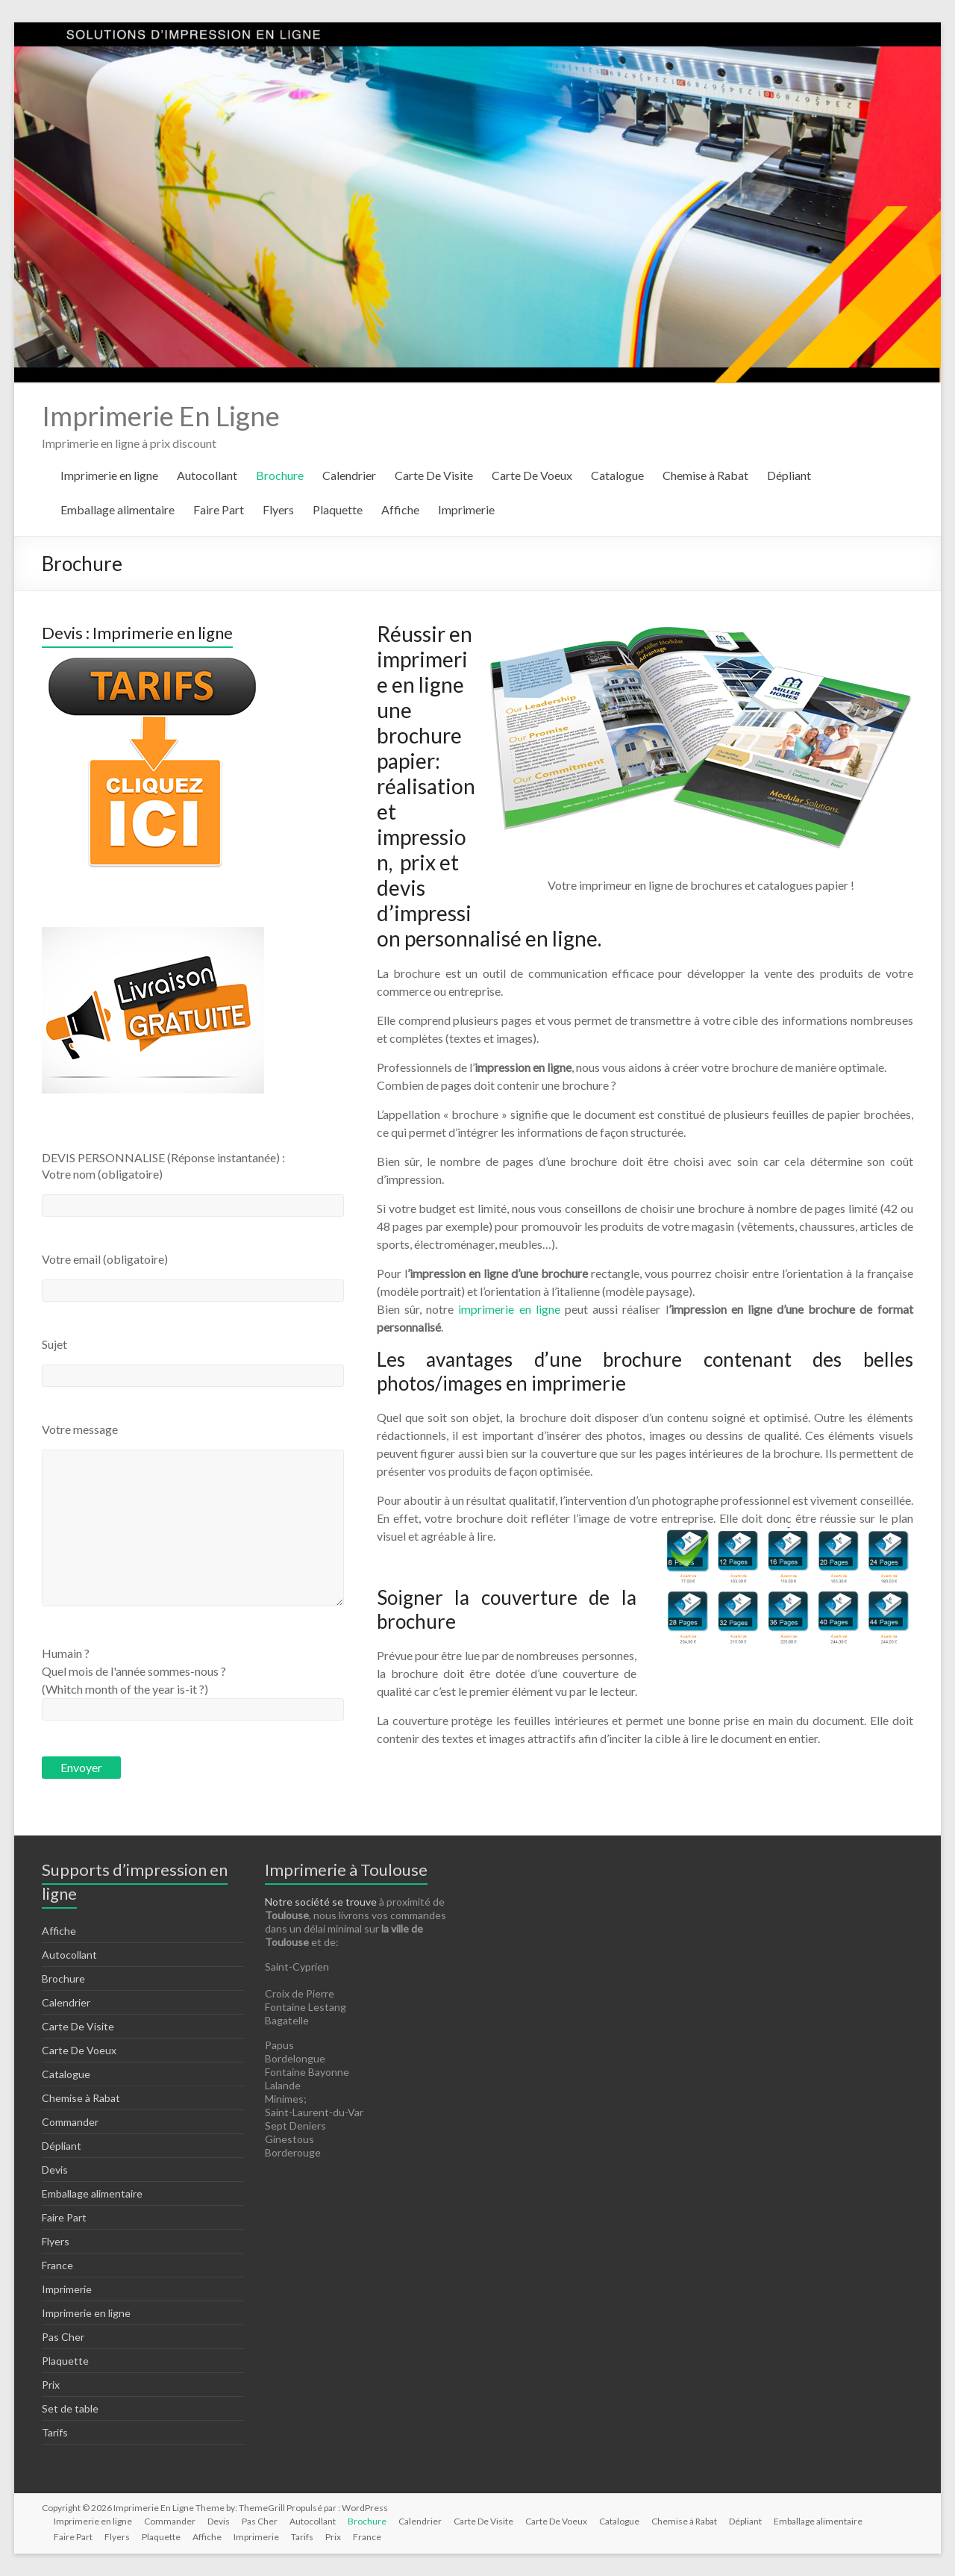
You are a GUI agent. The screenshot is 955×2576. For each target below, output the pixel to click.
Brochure (280, 475)
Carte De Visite (434, 475)
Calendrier (349, 475)
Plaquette (338, 509)
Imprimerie (466, 509)
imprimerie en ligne (509, 1309)
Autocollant (207, 475)
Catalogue (617, 475)
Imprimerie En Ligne (161, 415)
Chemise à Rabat (705, 475)
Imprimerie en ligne (109, 475)
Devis (55, 2169)
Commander (70, 2121)
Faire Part (218, 509)
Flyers (278, 509)
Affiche (400, 509)
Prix (51, 2384)
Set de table (70, 2408)
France (57, 2265)
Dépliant (789, 475)
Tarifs (55, 2432)
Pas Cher (63, 2336)
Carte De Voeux (532, 475)
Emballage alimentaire (117, 509)
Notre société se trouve (321, 1901)
